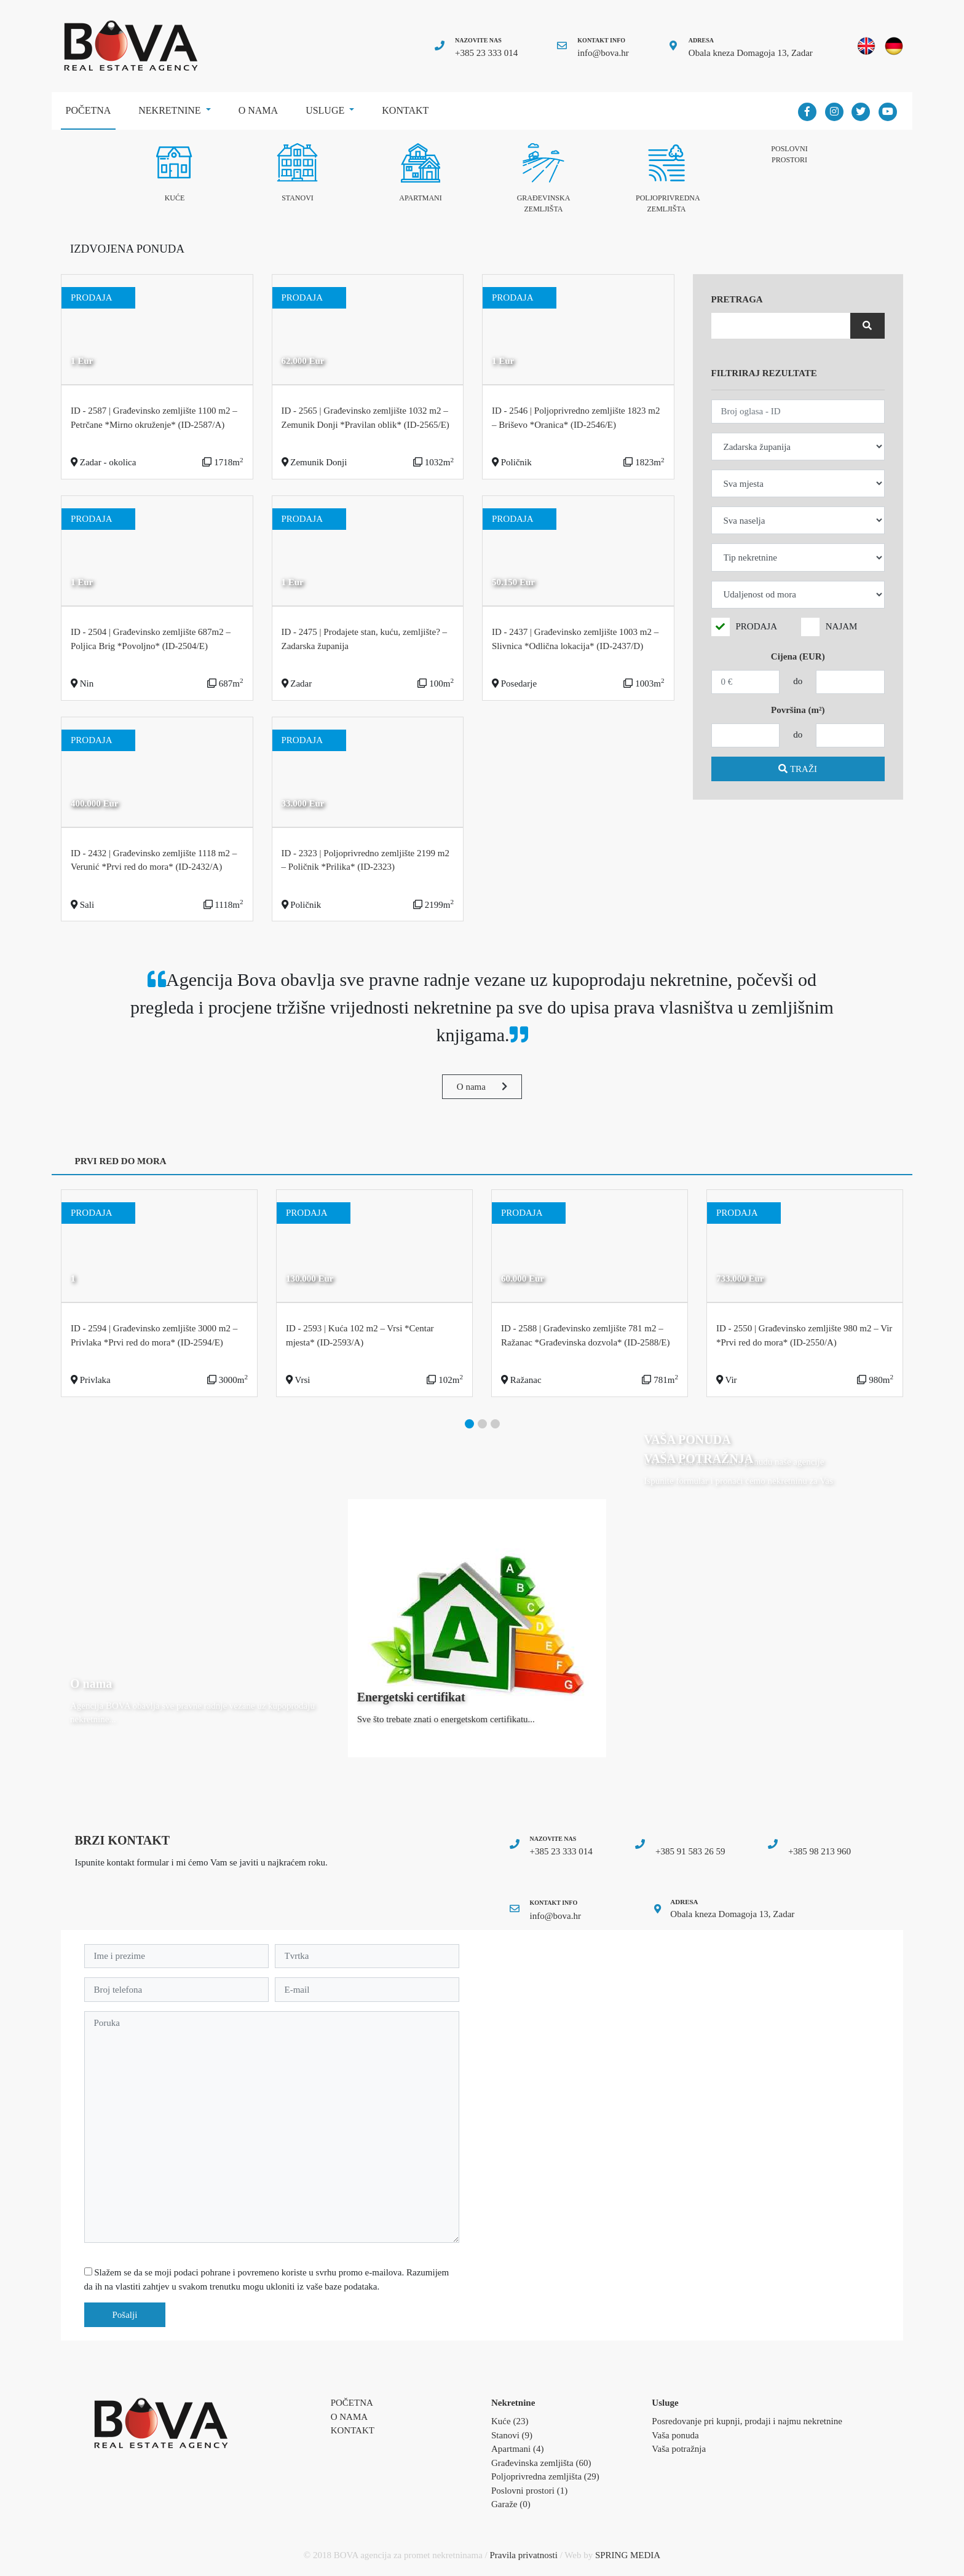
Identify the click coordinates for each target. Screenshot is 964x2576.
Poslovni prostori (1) (529, 2490)
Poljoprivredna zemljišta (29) (545, 2476)
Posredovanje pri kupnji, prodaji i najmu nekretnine (747, 2421)
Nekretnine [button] (170, 110)
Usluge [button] (326, 110)
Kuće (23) (509, 2421)
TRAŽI (797, 769)
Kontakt (405, 110)
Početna (91, 106)
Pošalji (125, 2315)
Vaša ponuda (675, 2435)
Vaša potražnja (679, 2449)
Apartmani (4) (517, 2449)
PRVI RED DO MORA (121, 1161)
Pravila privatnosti (524, 2555)
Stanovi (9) (511, 2435)
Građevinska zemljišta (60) (541, 2463)
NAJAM (842, 626)
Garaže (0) (511, 2504)
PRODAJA (757, 626)
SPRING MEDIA (627, 2555)
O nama (258, 110)
